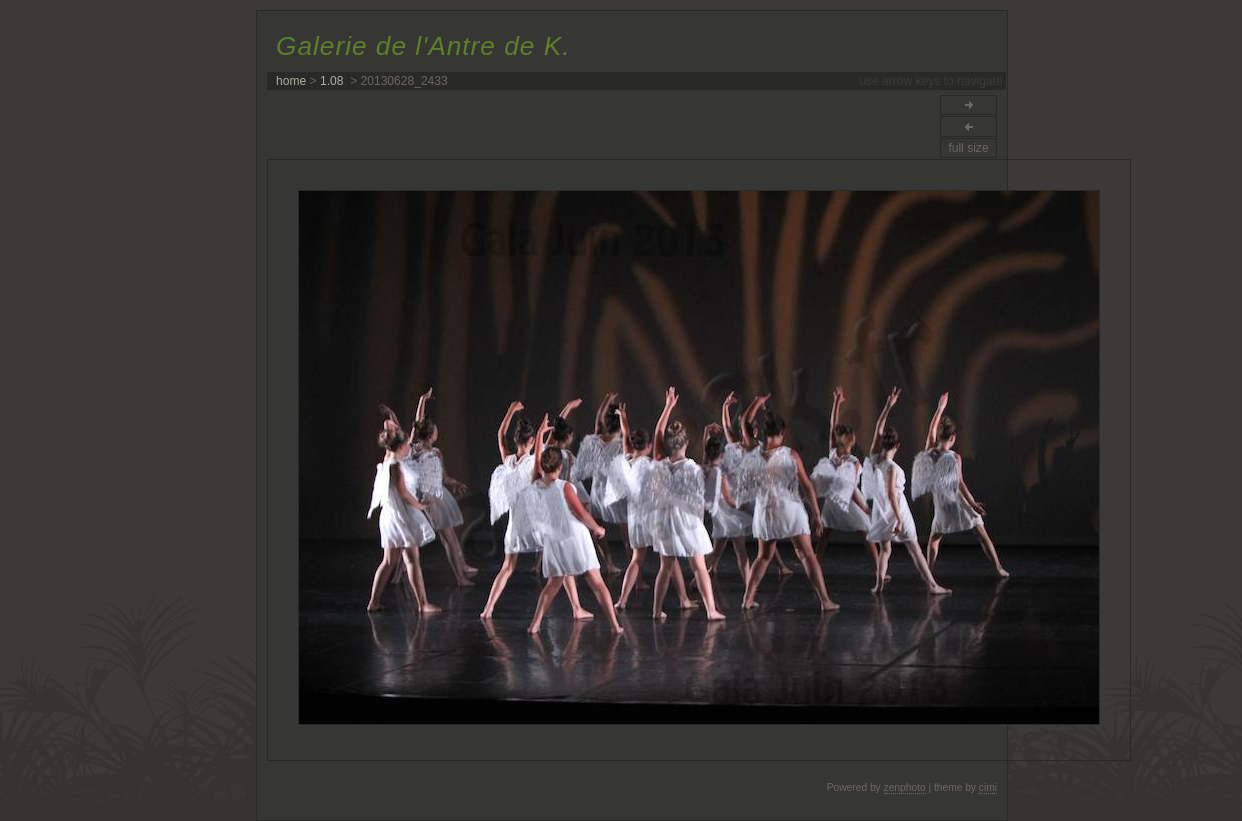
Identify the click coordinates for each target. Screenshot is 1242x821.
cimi (988, 787)
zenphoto (905, 787)
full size (968, 148)
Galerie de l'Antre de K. (423, 46)
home (291, 81)
